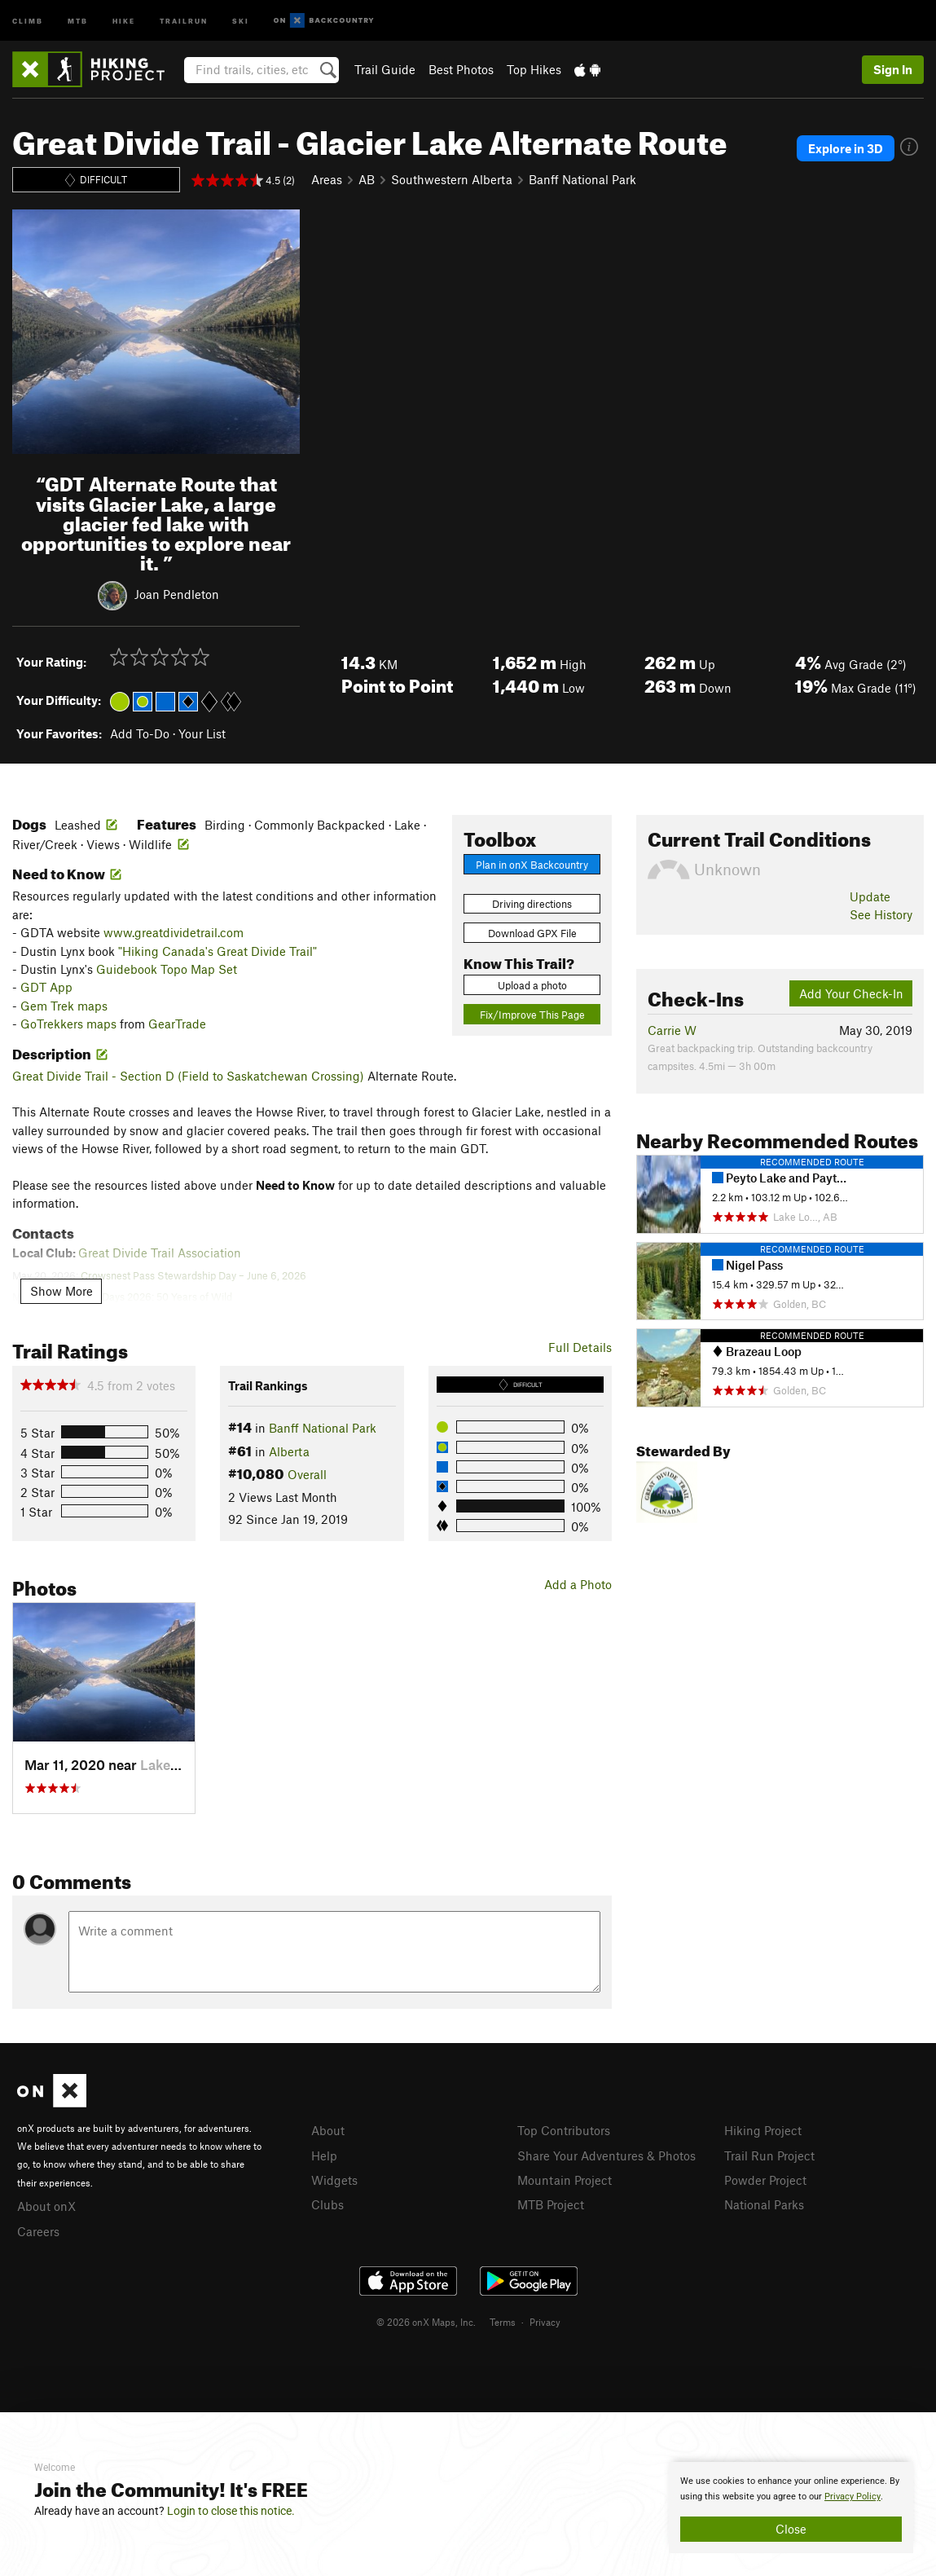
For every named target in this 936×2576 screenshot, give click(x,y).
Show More (61, 1291)
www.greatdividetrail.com (173, 932)
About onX (46, 2205)
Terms (503, 2319)
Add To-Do (139, 733)
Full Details (580, 1347)
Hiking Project (763, 2130)
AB (366, 179)
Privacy (545, 2319)
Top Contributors (563, 2130)
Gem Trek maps (64, 1005)
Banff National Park (582, 179)
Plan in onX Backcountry (532, 864)
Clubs (327, 2202)
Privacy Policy (852, 2496)
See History (881, 914)
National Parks (764, 2202)
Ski (240, 20)
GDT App (46, 987)
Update (870, 896)
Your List (202, 733)
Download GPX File (532, 933)
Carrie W (672, 1030)
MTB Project (550, 2202)
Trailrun (184, 20)
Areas (326, 179)
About (328, 2130)
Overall (307, 1474)
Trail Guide (384, 69)
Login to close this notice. (231, 2510)
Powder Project (765, 2178)
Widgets (334, 2178)
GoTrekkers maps (68, 1023)
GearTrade (177, 1023)
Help (324, 2154)
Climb (27, 20)
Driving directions (532, 903)
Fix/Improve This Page (532, 1014)
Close (791, 2528)
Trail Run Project (769, 2154)
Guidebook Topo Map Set (166, 969)
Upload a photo (532, 985)
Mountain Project (564, 2178)
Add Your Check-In (851, 993)
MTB (78, 20)
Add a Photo (578, 1584)
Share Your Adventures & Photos (606, 2154)
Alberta (289, 1451)
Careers (38, 2229)
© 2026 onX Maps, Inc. (426, 2319)
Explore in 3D (845, 148)
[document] (791, 2507)
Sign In (892, 69)
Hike (123, 20)
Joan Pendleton (176, 594)
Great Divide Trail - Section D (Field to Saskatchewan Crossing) (188, 1075)
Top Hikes (534, 69)
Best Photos (461, 69)
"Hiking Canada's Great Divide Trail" (217, 951)
